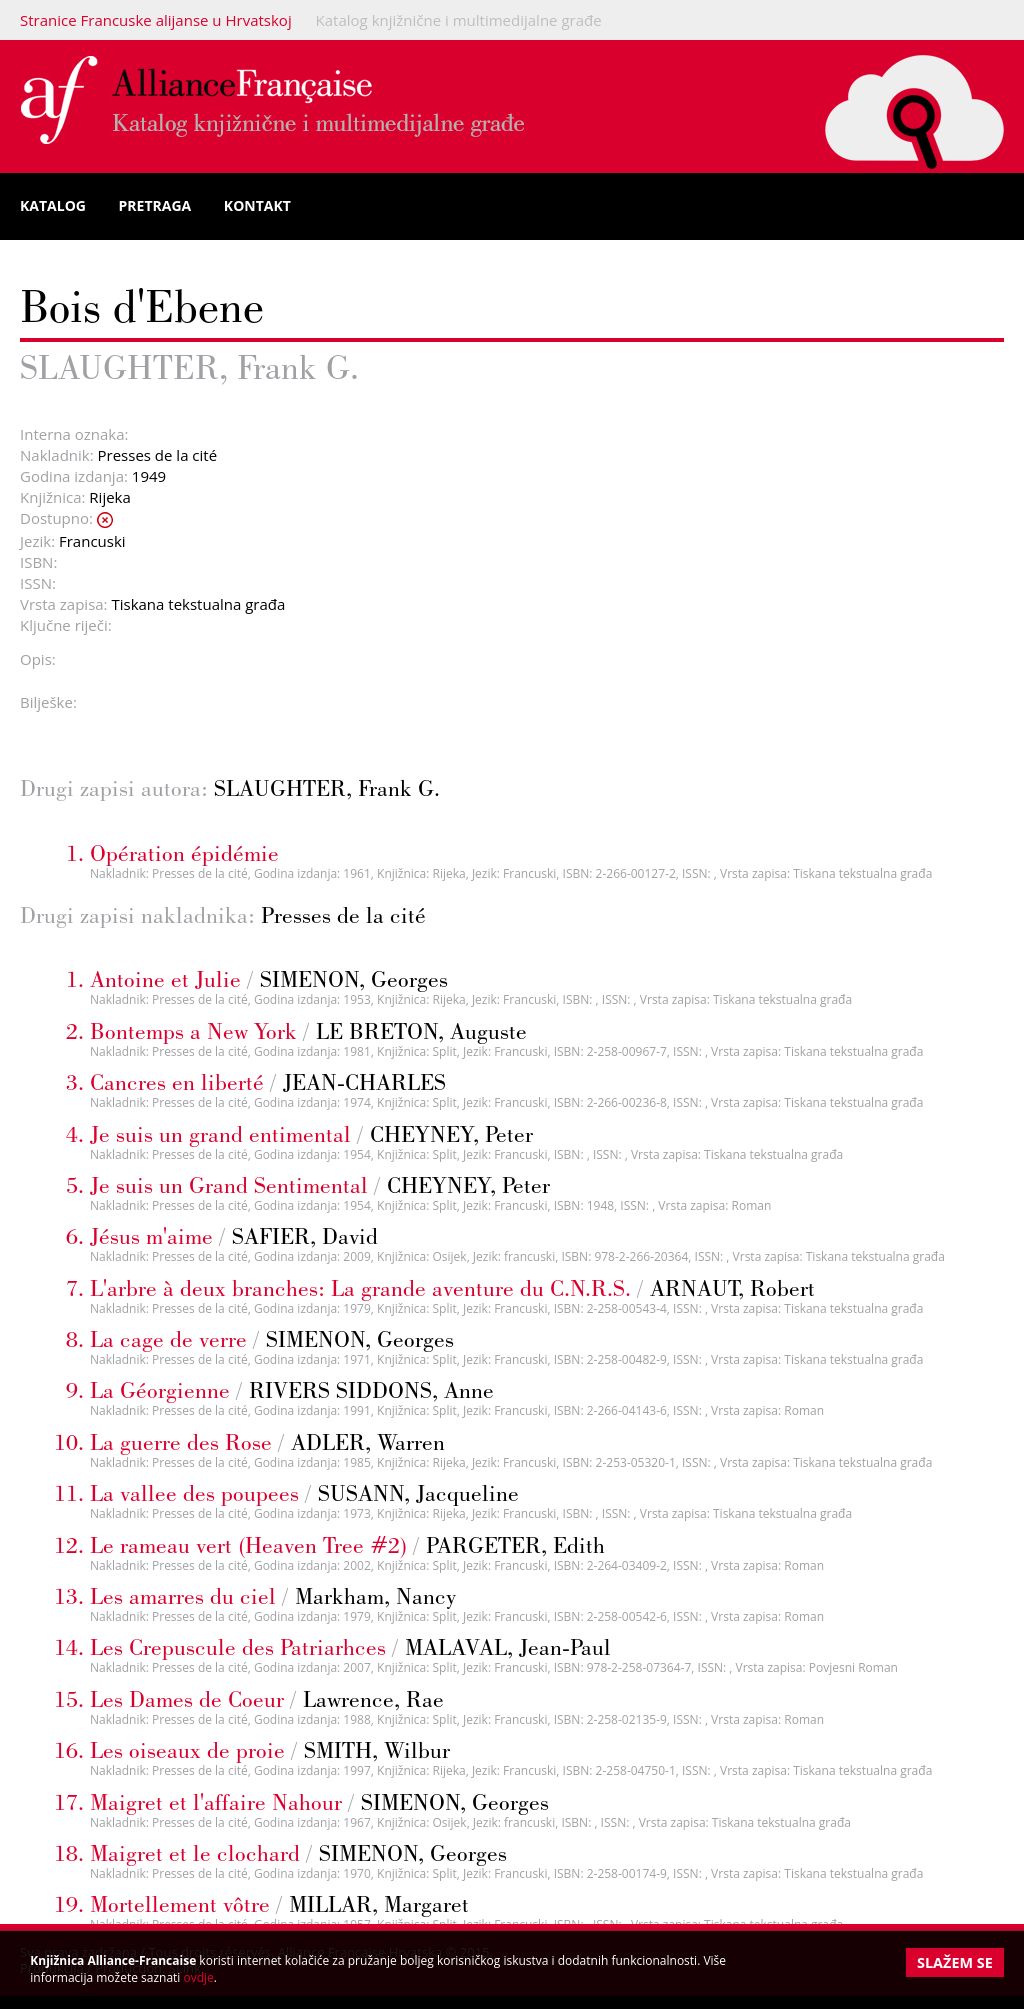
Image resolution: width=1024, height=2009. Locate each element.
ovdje (199, 1977)
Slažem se (955, 1962)
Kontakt (257, 205)
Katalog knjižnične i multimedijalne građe (459, 20)
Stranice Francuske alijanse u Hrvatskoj (156, 20)
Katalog (53, 205)
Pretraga (155, 205)
